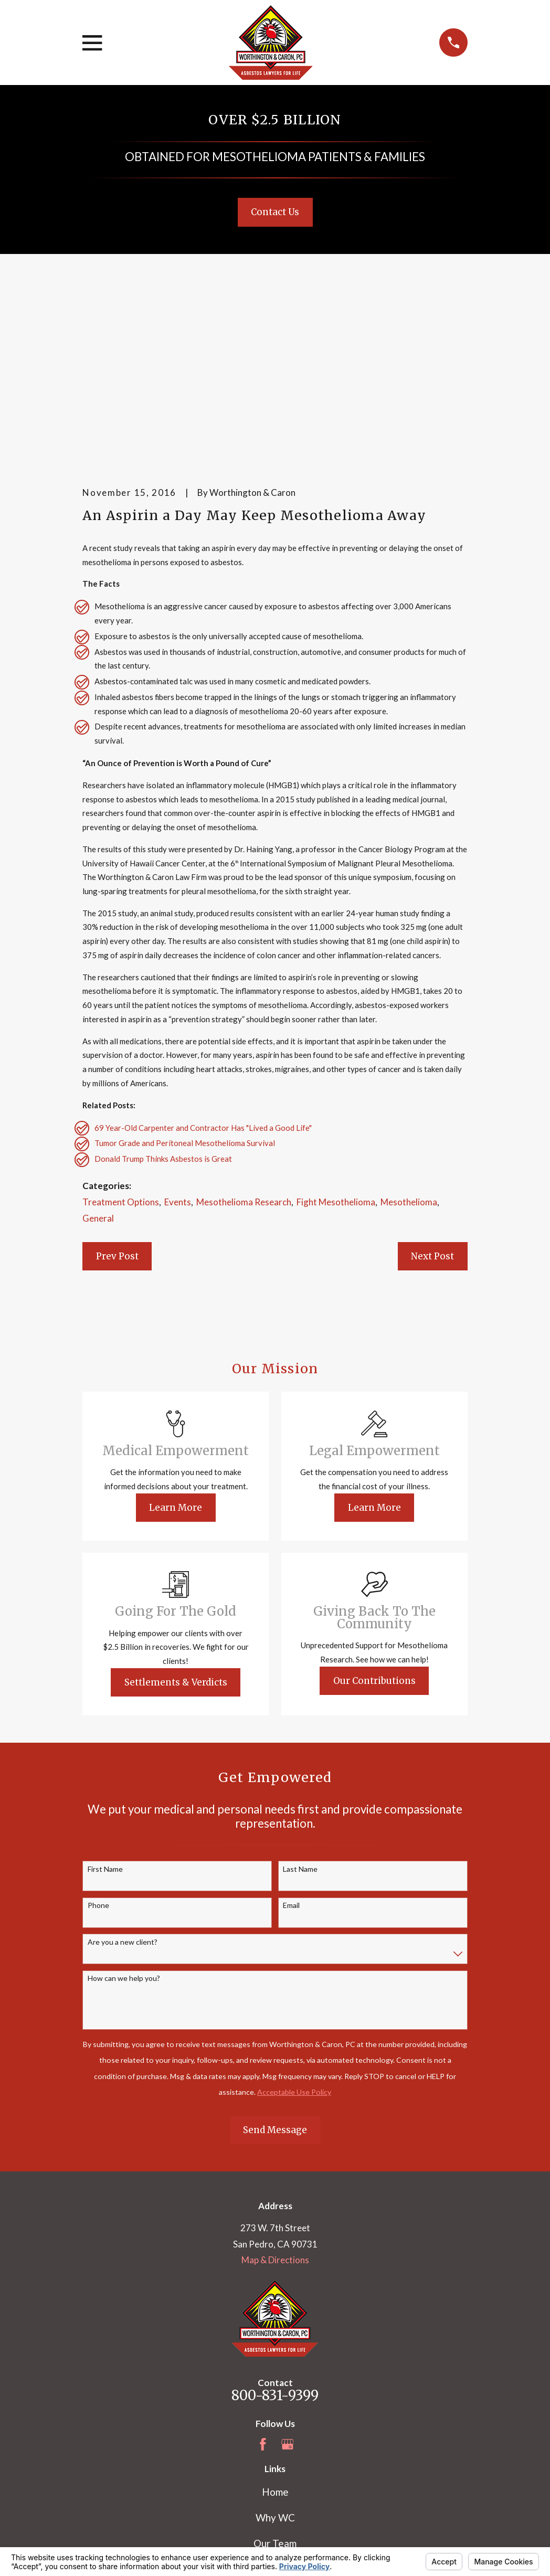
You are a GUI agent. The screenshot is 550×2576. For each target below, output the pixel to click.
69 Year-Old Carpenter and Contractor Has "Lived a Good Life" (203, 965)
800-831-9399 (275, 2233)
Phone (98, 1743)
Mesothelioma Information (275, 2406)
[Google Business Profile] (287, 2282)
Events (177, 1039)
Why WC (275, 2355)
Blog (275, 2432)
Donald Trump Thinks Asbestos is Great (163, 996)
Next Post (432, 1093)
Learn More (175, 1345)
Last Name (300, 1706)
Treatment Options (120, 1039)
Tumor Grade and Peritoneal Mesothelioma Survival (184, 980)
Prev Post (117, 1093)
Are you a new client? (122, 1779)
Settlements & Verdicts (175, 1519)
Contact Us (275, 212)
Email (291, 1743)
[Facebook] (263, 2282)
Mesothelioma (408, 1039)
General (98, 1055)
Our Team (275, 2380)
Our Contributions (374, 1518)
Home (275, 2330)
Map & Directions (275, 2097)
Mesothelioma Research (243, 1039)
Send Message (275, 1967)
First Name (105, 1706)
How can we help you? (124, 1816)
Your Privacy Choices (222, 2539)
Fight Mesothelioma (336, 1039)
